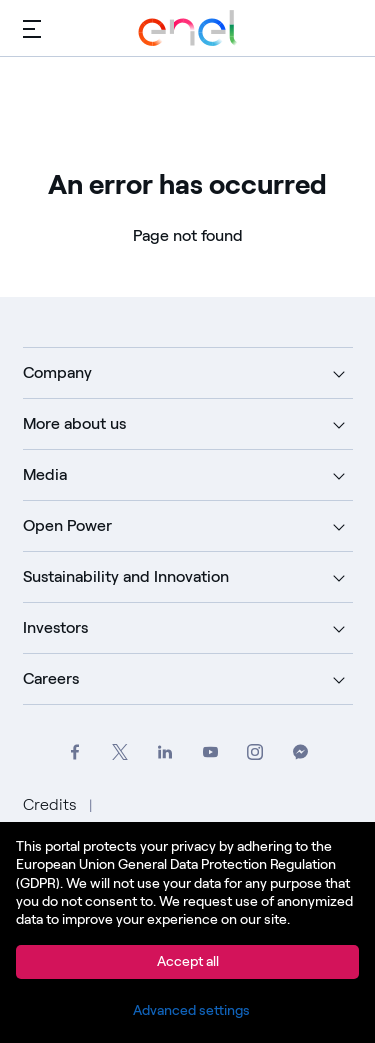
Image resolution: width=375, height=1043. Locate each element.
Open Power (67, 525)
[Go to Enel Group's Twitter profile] (120, 752)
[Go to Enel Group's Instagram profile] (255, 752)
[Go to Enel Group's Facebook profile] (75, 752)
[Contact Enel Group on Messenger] (300, 752)
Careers (51, 678)
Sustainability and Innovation (126, 576)
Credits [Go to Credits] (52, 804)
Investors (55, 627)
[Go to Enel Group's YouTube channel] (210, 752)
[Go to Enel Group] (188, 28)
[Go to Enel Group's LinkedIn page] (165, 752)
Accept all (188, 961)
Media (45, 474)
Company (57, 372)
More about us (74, 423)
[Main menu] (32, 28)
